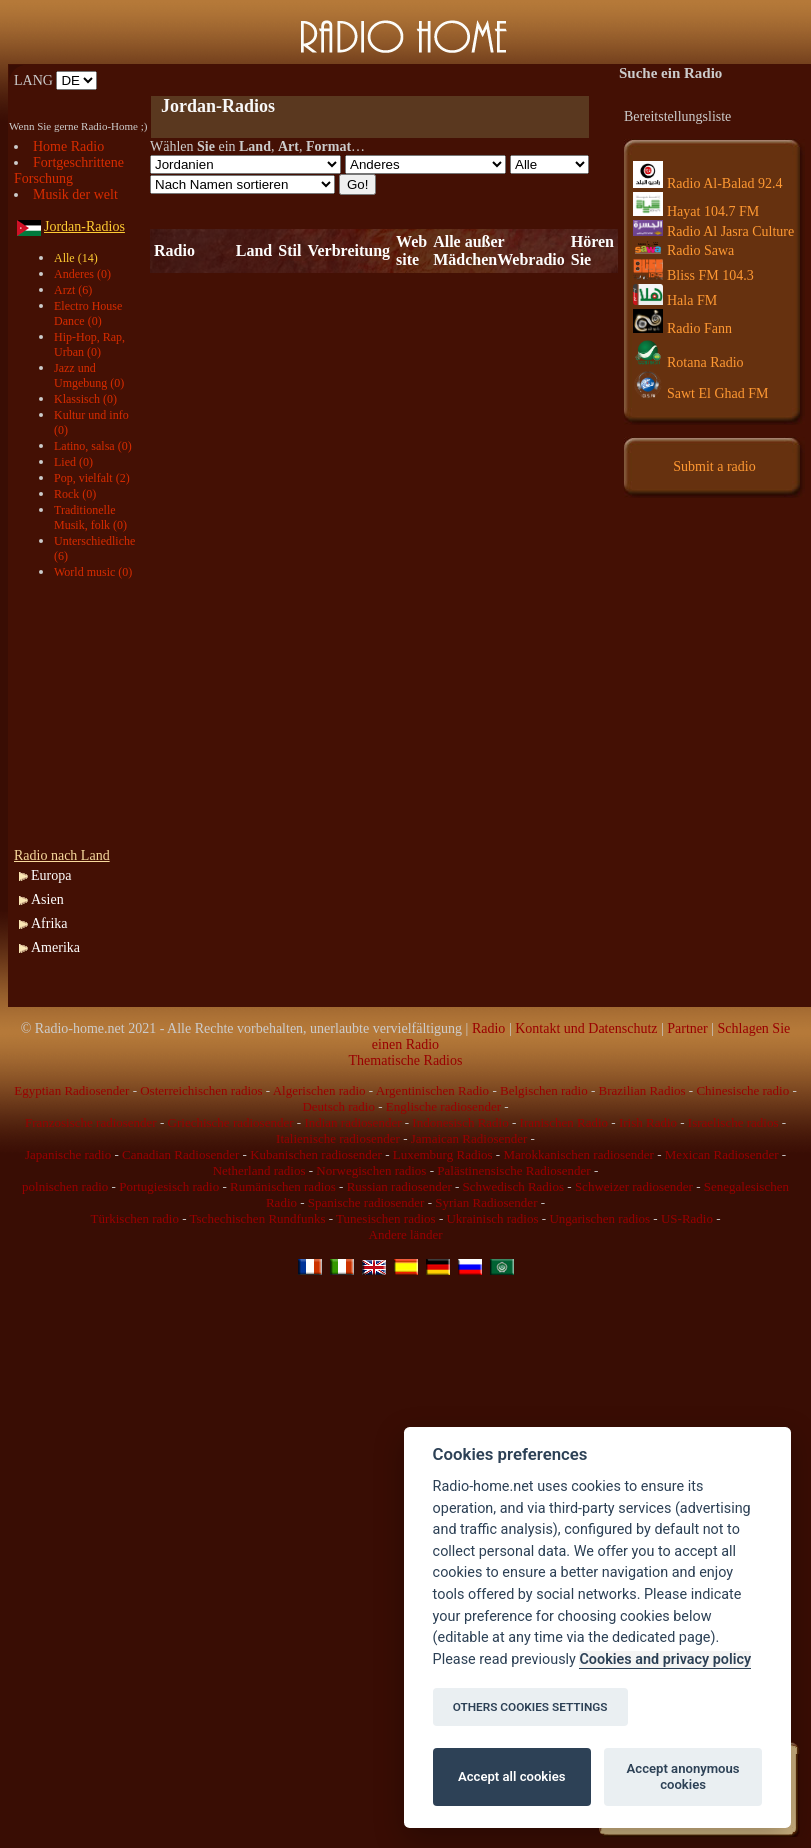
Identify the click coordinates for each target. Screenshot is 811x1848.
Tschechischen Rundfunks (258, 1218)
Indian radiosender (352, 1122)
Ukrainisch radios (492, 1218)
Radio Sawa (683, 250)
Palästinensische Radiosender (513, 1170)
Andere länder (406, 1234)
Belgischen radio (544, 1090)
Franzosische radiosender (91, 1122)
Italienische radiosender (338, 1138)
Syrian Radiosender (486, 1202)
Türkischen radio (134, 1218)
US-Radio (687, 1218)
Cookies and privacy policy (665, 1659)
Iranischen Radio (564, 1122)
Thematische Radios (406, 1060)
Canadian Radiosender (180, 1154)
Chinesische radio (742, 1090)
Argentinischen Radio (433, 1090)
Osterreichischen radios (201, 1090)
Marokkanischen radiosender (578, 1154)
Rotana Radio (688, 362)
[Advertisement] (84, 714)
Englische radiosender (443, 1106)
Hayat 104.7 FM (696, 211)
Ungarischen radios (599, 1218)
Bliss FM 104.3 (693, 275)
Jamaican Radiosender (469, 1138)
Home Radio (68, 146)
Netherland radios (259, 1170)
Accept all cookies (511, 1776)
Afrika (49, 923)
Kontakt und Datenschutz (586, 1028)
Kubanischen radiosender (316, 1154)
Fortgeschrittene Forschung (69, 170)
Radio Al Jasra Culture (713, 231)
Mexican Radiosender (722, 1154)
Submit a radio (714, 466)
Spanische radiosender (366, 1202)
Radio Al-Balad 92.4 (708, 183)
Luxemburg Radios (443, 1154)
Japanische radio (68, 1154)
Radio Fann (682, 328)
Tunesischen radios (386, 1218)
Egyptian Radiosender (71, 1090)
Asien (47, 899)
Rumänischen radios (283, 1186)
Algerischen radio (319, 1090)
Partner (687, 1028)
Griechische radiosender (231, 1122)
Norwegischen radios (371, 1170)
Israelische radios (733, 1122)
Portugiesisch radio (169, 1186)
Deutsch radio (338, 1106)
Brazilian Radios (642, 1090)
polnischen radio (65, 1186)
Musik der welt (75, 194)
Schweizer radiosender (634, 1186)
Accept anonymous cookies (683, 1776)
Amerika (55, 947)
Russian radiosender (399, 1186)
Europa (51, 875)
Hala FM (675, 300)
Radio (488, 1028)
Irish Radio (648, 1122)
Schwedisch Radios (513, 1186)
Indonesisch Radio (460, 1122)
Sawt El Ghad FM (701, 393)
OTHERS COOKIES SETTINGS (530, 1707)
